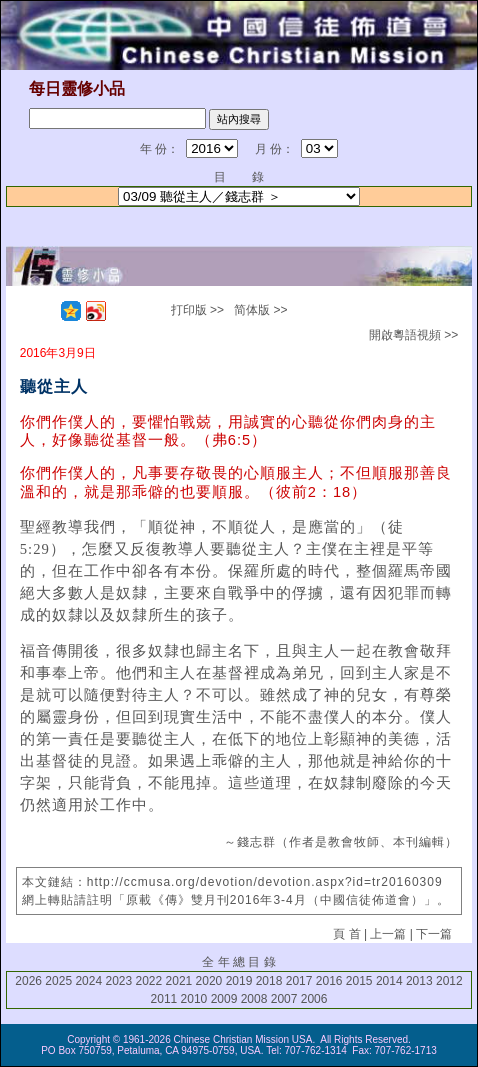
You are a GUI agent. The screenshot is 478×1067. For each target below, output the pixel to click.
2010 (194, 999)
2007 (284, 999)
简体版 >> (260, 310)
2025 (58, 981)
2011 (164, 999)
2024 (88, 981)
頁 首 (346, 934)
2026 (28, 981)
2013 (419, 981)
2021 (179, 981)
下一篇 (434, 934)
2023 (118, 981)
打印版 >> (197, 310)
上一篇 (388, 934)
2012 (449, 981)
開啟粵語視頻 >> (413, 335)
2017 (299, 981)
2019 (239, 981)
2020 (209, 981)
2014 (389, 981)
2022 (149, 981)
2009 (224, 999)
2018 (269, 981)
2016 (329, 981)
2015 (359, 981)
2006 (314, 999)
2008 (254, 999)
